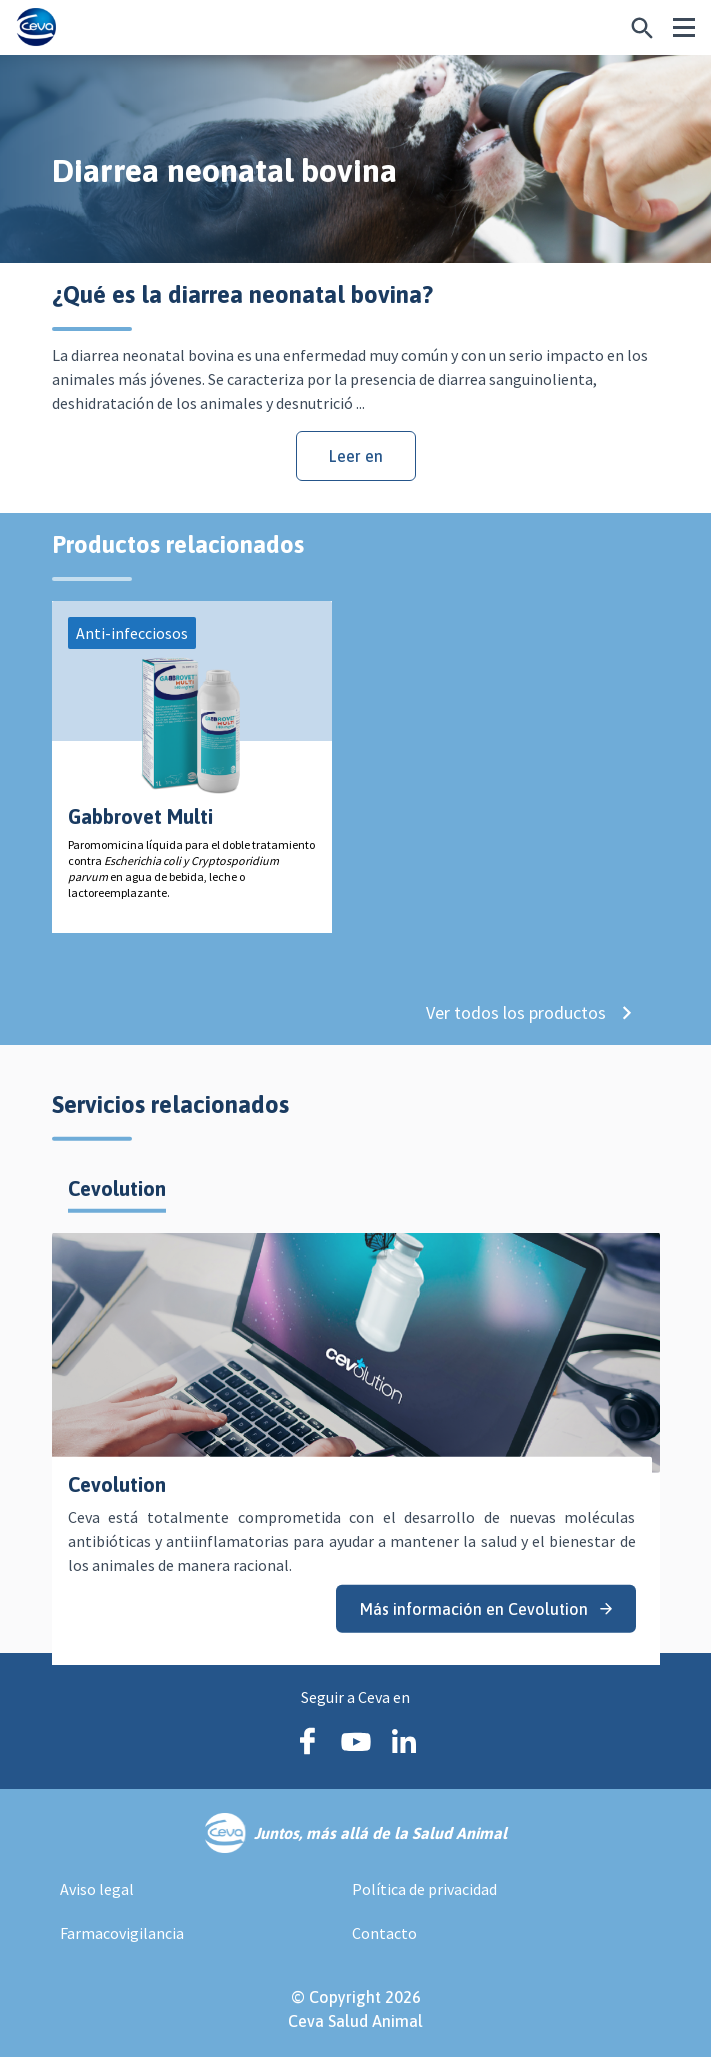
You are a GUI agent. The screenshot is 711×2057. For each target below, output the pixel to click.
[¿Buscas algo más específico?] (642, 28)
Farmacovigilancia (122, 1933)
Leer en (356, 456)
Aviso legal (97, 1889)
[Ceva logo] (36, 27)
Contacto (384, 1933)
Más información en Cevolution (486, 1626)
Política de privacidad (424, 1889)
